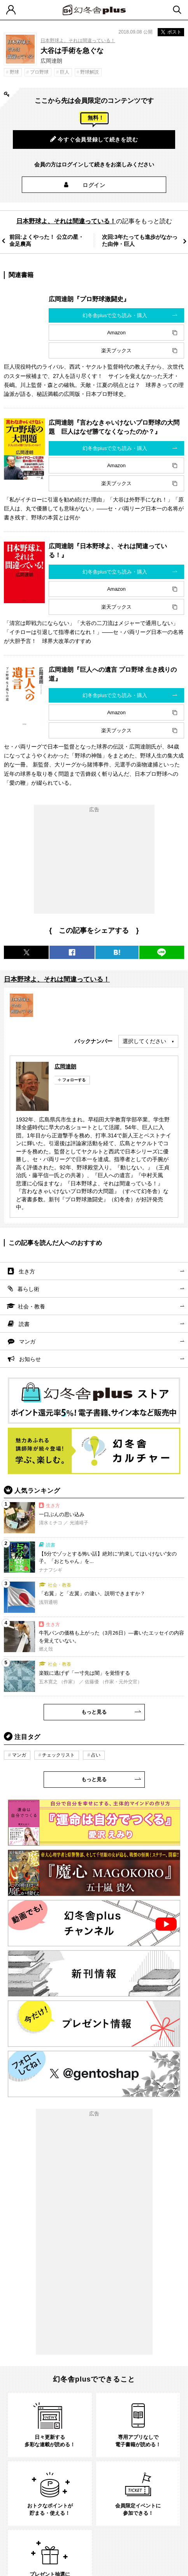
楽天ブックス (116, 350)
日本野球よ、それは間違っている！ (77, 40)
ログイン (94, 185)
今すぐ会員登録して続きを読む (94, 139)
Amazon (116, 332)
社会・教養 (31, 1306)
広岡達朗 (65, 1066)
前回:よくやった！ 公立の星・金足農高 (46, 240)
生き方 (27, 1271)
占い (95, 1755)
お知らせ (30, 1359)
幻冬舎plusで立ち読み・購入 (115, 315)
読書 (24, 1324)
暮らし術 (28, 1289)
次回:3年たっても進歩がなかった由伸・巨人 (139, 240)
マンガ (27, 1341)
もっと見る (94, 1712)
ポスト (170, 32)
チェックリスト (58, 1755)
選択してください (144, 1041)
